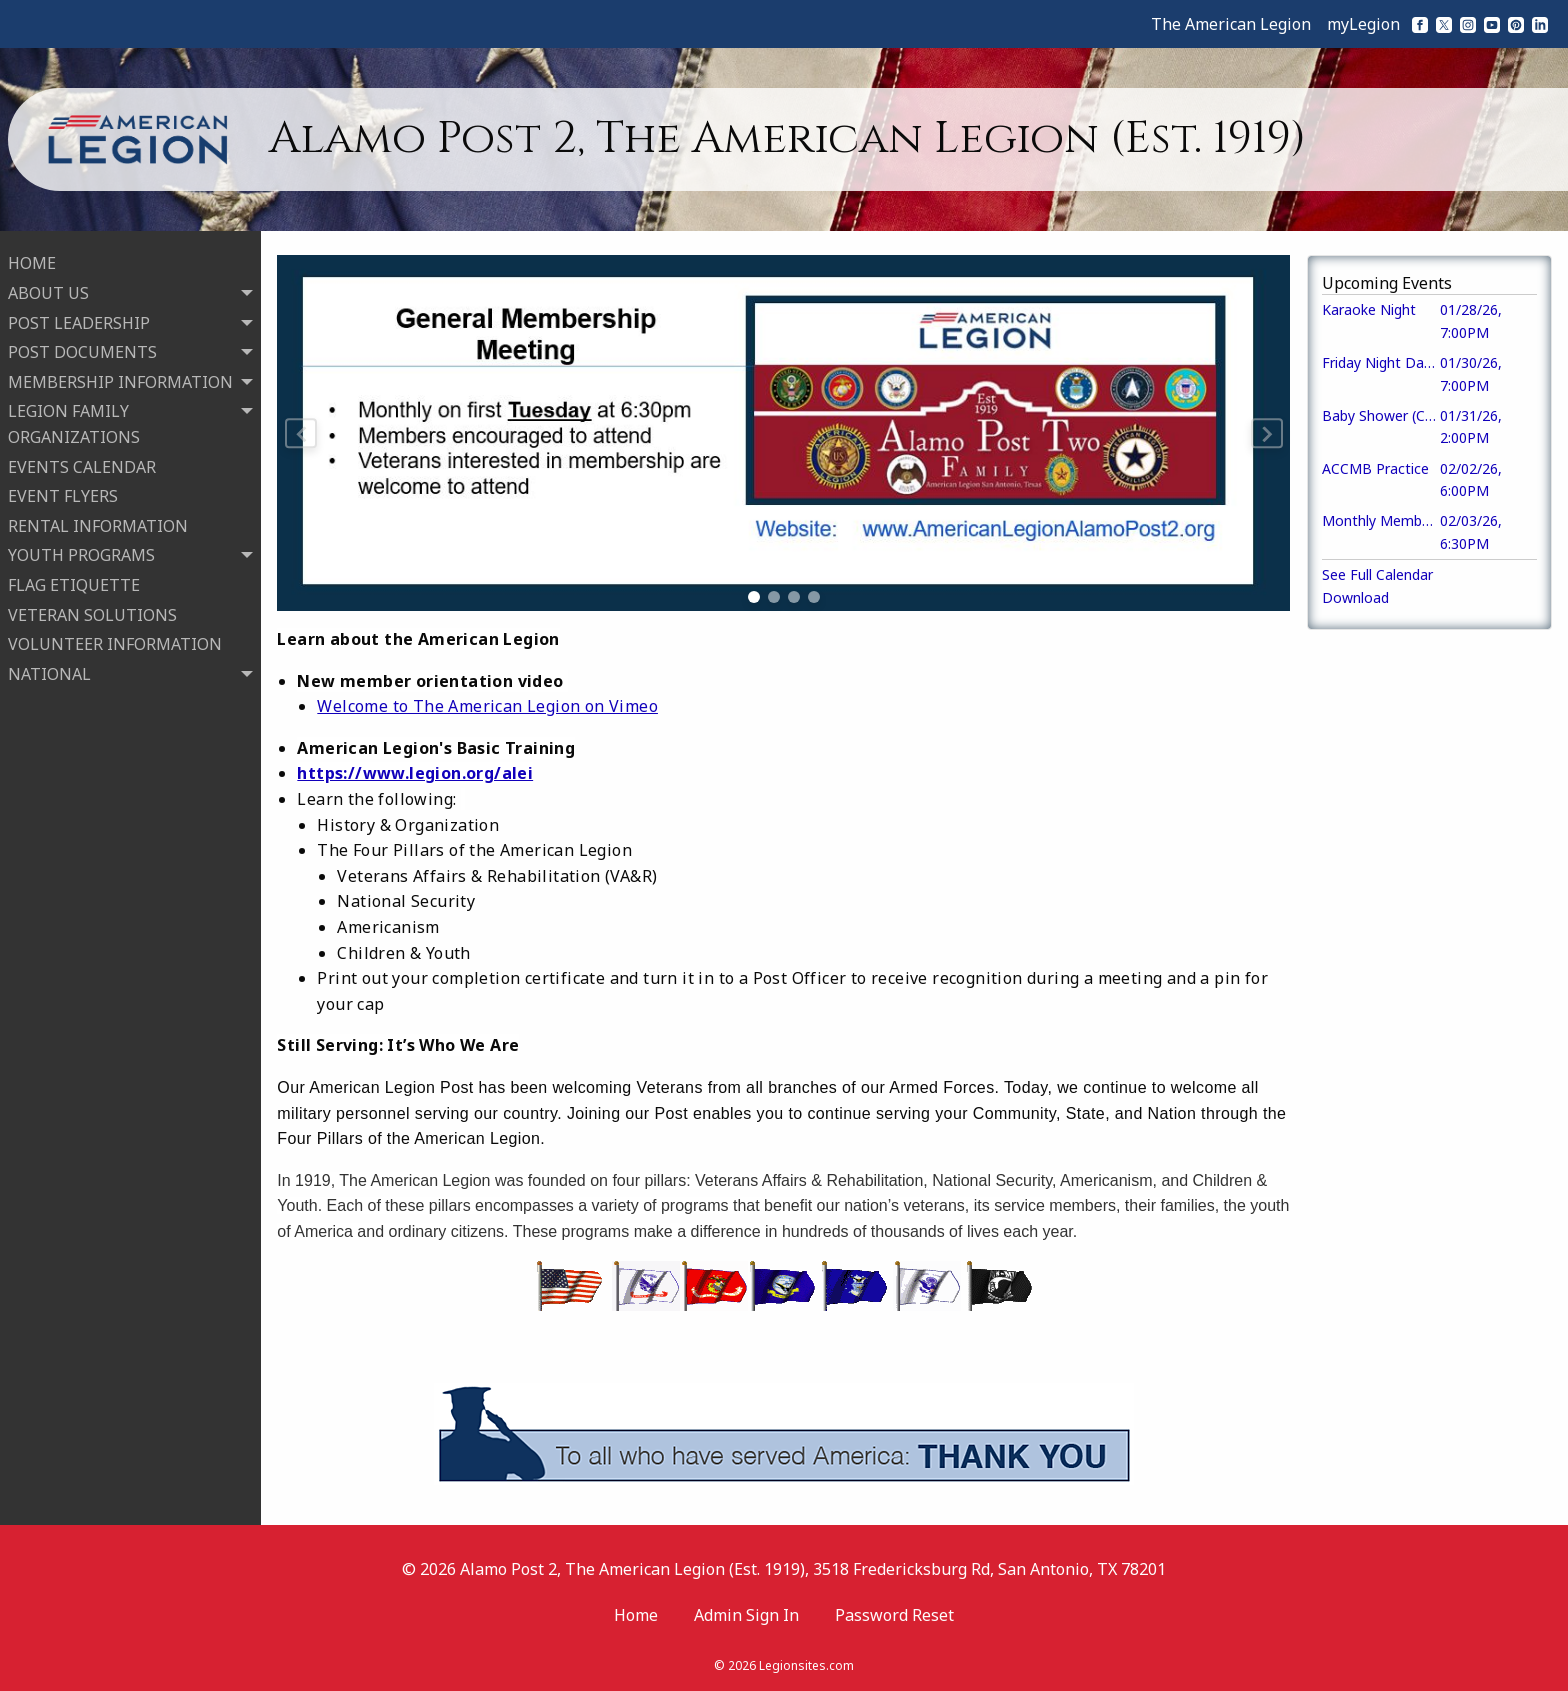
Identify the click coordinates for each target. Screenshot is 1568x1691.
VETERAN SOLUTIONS (92, 612)
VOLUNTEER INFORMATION (115, 642)
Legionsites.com (806, 1665)
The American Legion (1231, 24)
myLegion (1363, 24)
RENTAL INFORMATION (98, 523)
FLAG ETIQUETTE (74, 583)
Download (1355, 597)
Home (636, 1615)
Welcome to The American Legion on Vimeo (487, 706)
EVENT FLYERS (63, 494)
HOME (32, 261)
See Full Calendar (1377, 574)
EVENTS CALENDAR (82, 464)
